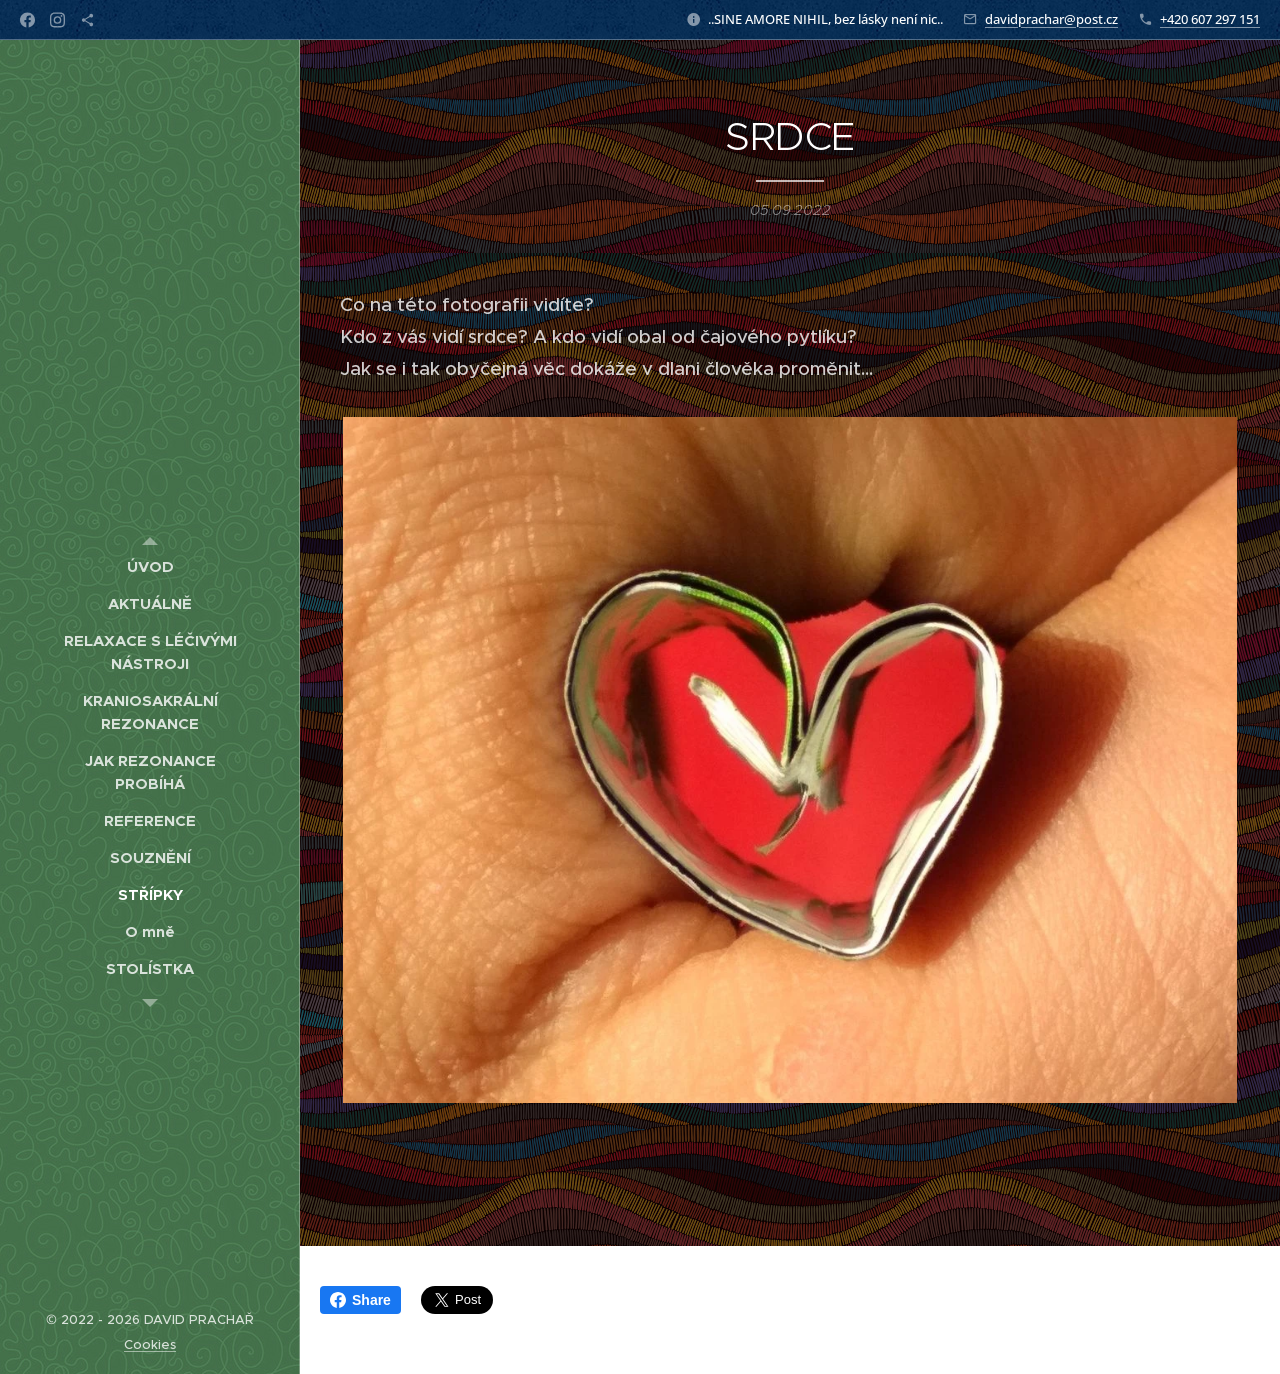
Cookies (150, 1344)
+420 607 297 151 (1210, 19)
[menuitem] (150, 566)
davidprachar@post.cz (1051, 19)
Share (360, 1300)
